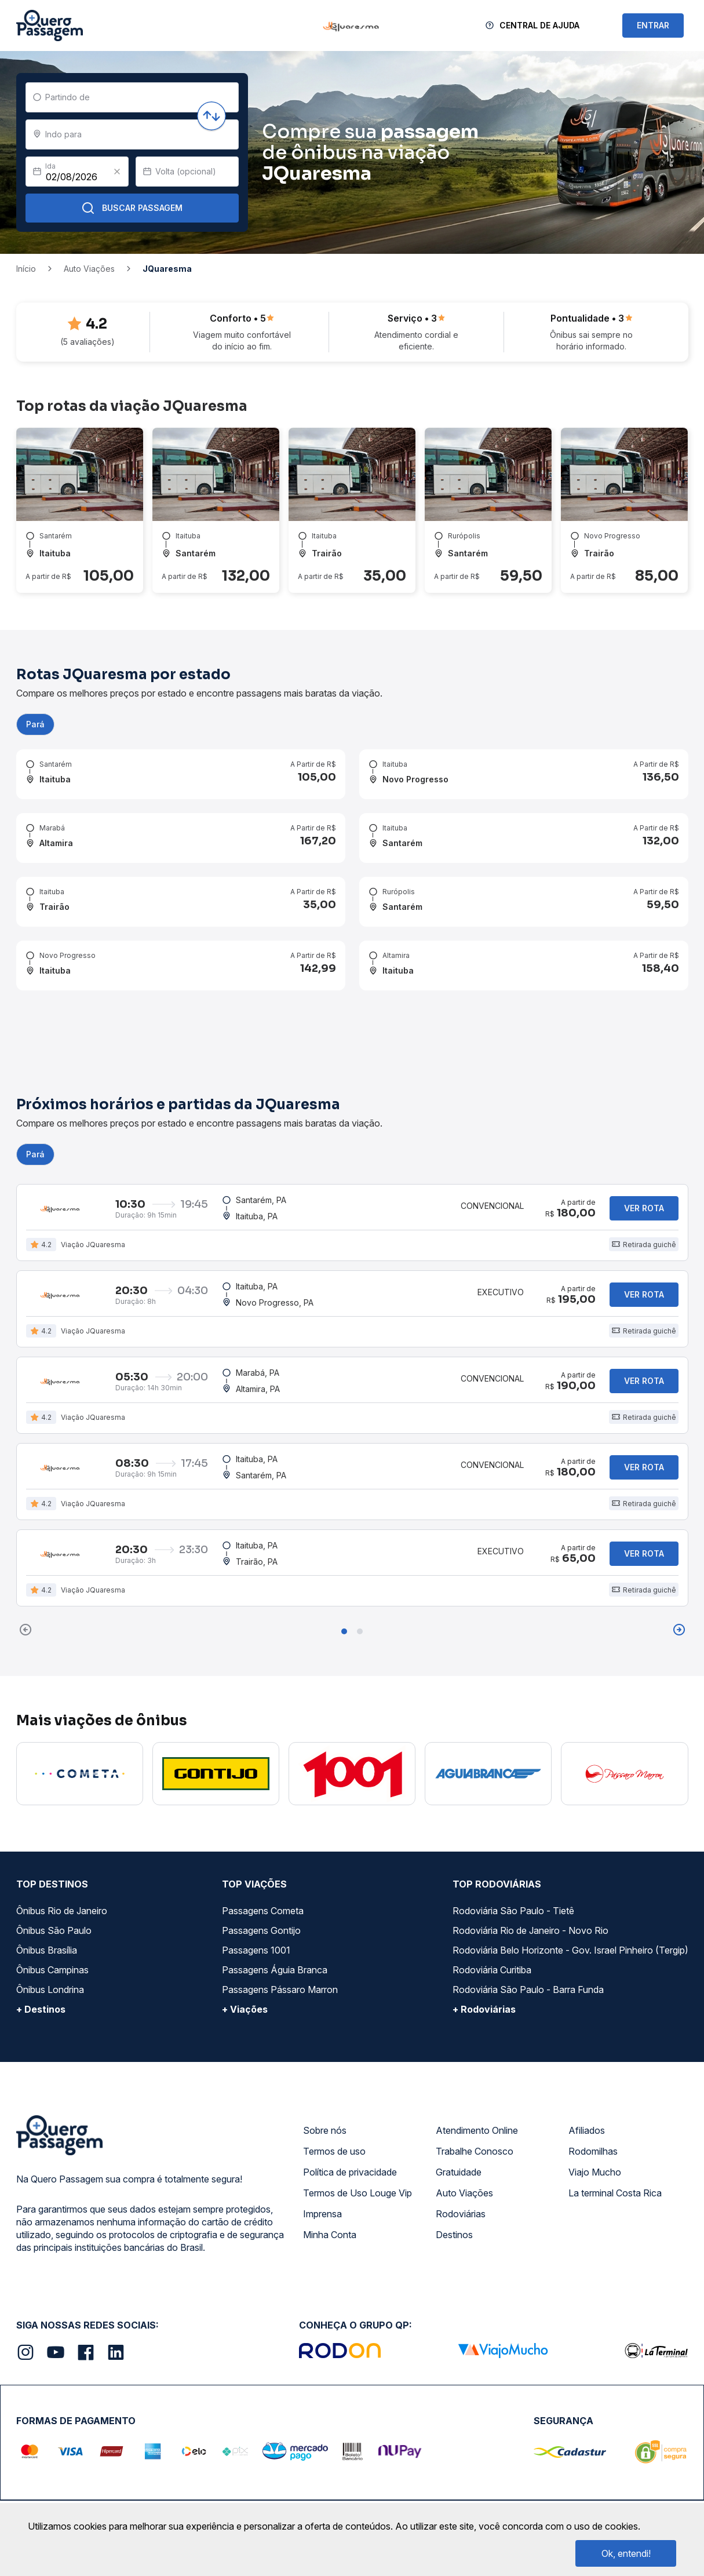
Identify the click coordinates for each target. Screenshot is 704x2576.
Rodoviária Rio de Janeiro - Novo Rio (530, 1893)
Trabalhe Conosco (474, 2114)
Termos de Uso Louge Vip (357, 2156)
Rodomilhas (593, 2114)
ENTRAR (653, 25)
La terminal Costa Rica (615, 2156)
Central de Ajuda (539, 25)
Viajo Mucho (594, 2135)
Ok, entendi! (626, 2553)
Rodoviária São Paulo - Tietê (513, 1873)
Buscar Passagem (132, 208)
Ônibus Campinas (52, 1933)
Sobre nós (324, 2093)
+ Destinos (40, 1972)
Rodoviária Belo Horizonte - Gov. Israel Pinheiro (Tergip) (570, 1913)
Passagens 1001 (256, 1913)
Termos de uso (334, 2114)
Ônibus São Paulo (54, 1893)
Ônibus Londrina (50, 1952)
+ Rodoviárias (484, 1972)
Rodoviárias (461, 2177)
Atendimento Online (477, 2093)
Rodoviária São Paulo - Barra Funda (528, 1952)
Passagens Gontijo (261, 1893)
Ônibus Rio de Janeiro (61, 1873)
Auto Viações (464, 2156)
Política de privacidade (350, 2135)
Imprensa (322, 2177)
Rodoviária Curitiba (492, 1933)
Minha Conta (329, 2197)
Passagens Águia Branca (274, 1933)
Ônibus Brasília (46, 1913)
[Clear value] (117, 171)
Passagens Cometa (263, 1873)
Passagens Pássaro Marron (280, 1952)
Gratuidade (459, 2135)
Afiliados (586, 2093)
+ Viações (245, 1972)
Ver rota (644, 1180)
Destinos (454, 2197)
